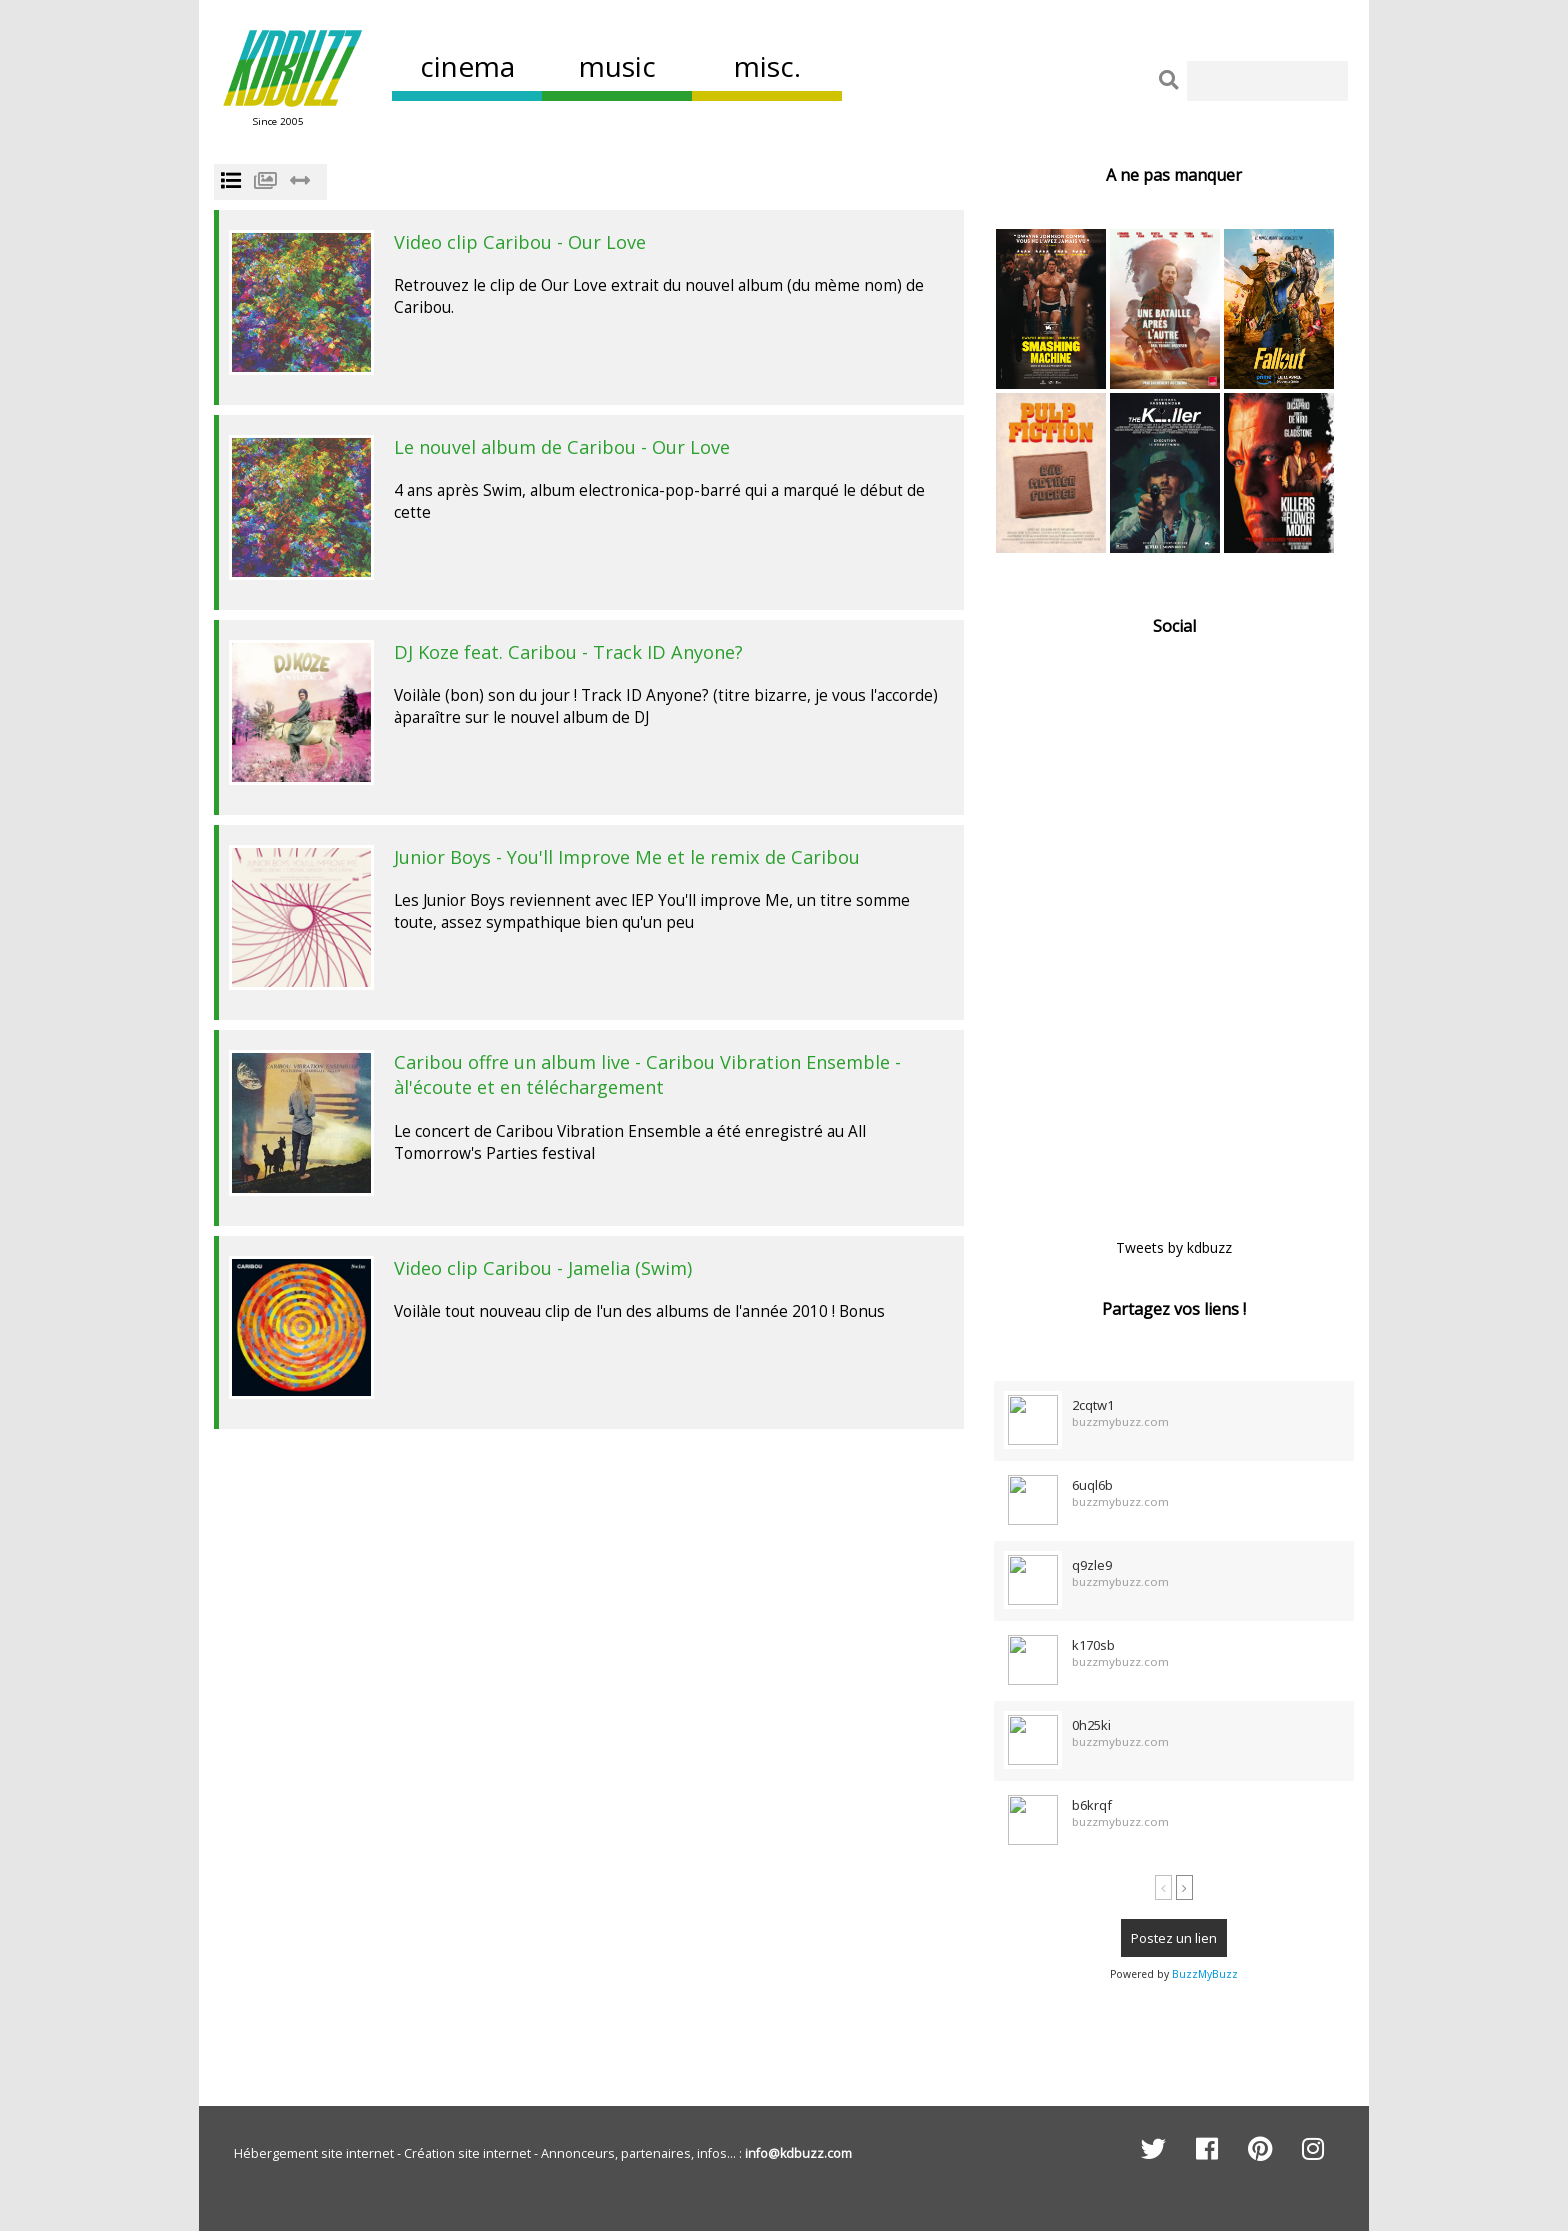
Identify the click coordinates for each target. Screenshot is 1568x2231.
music (617, 66)
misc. (767, 66)
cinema (467, 66)
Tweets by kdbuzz (1174, 1247)
